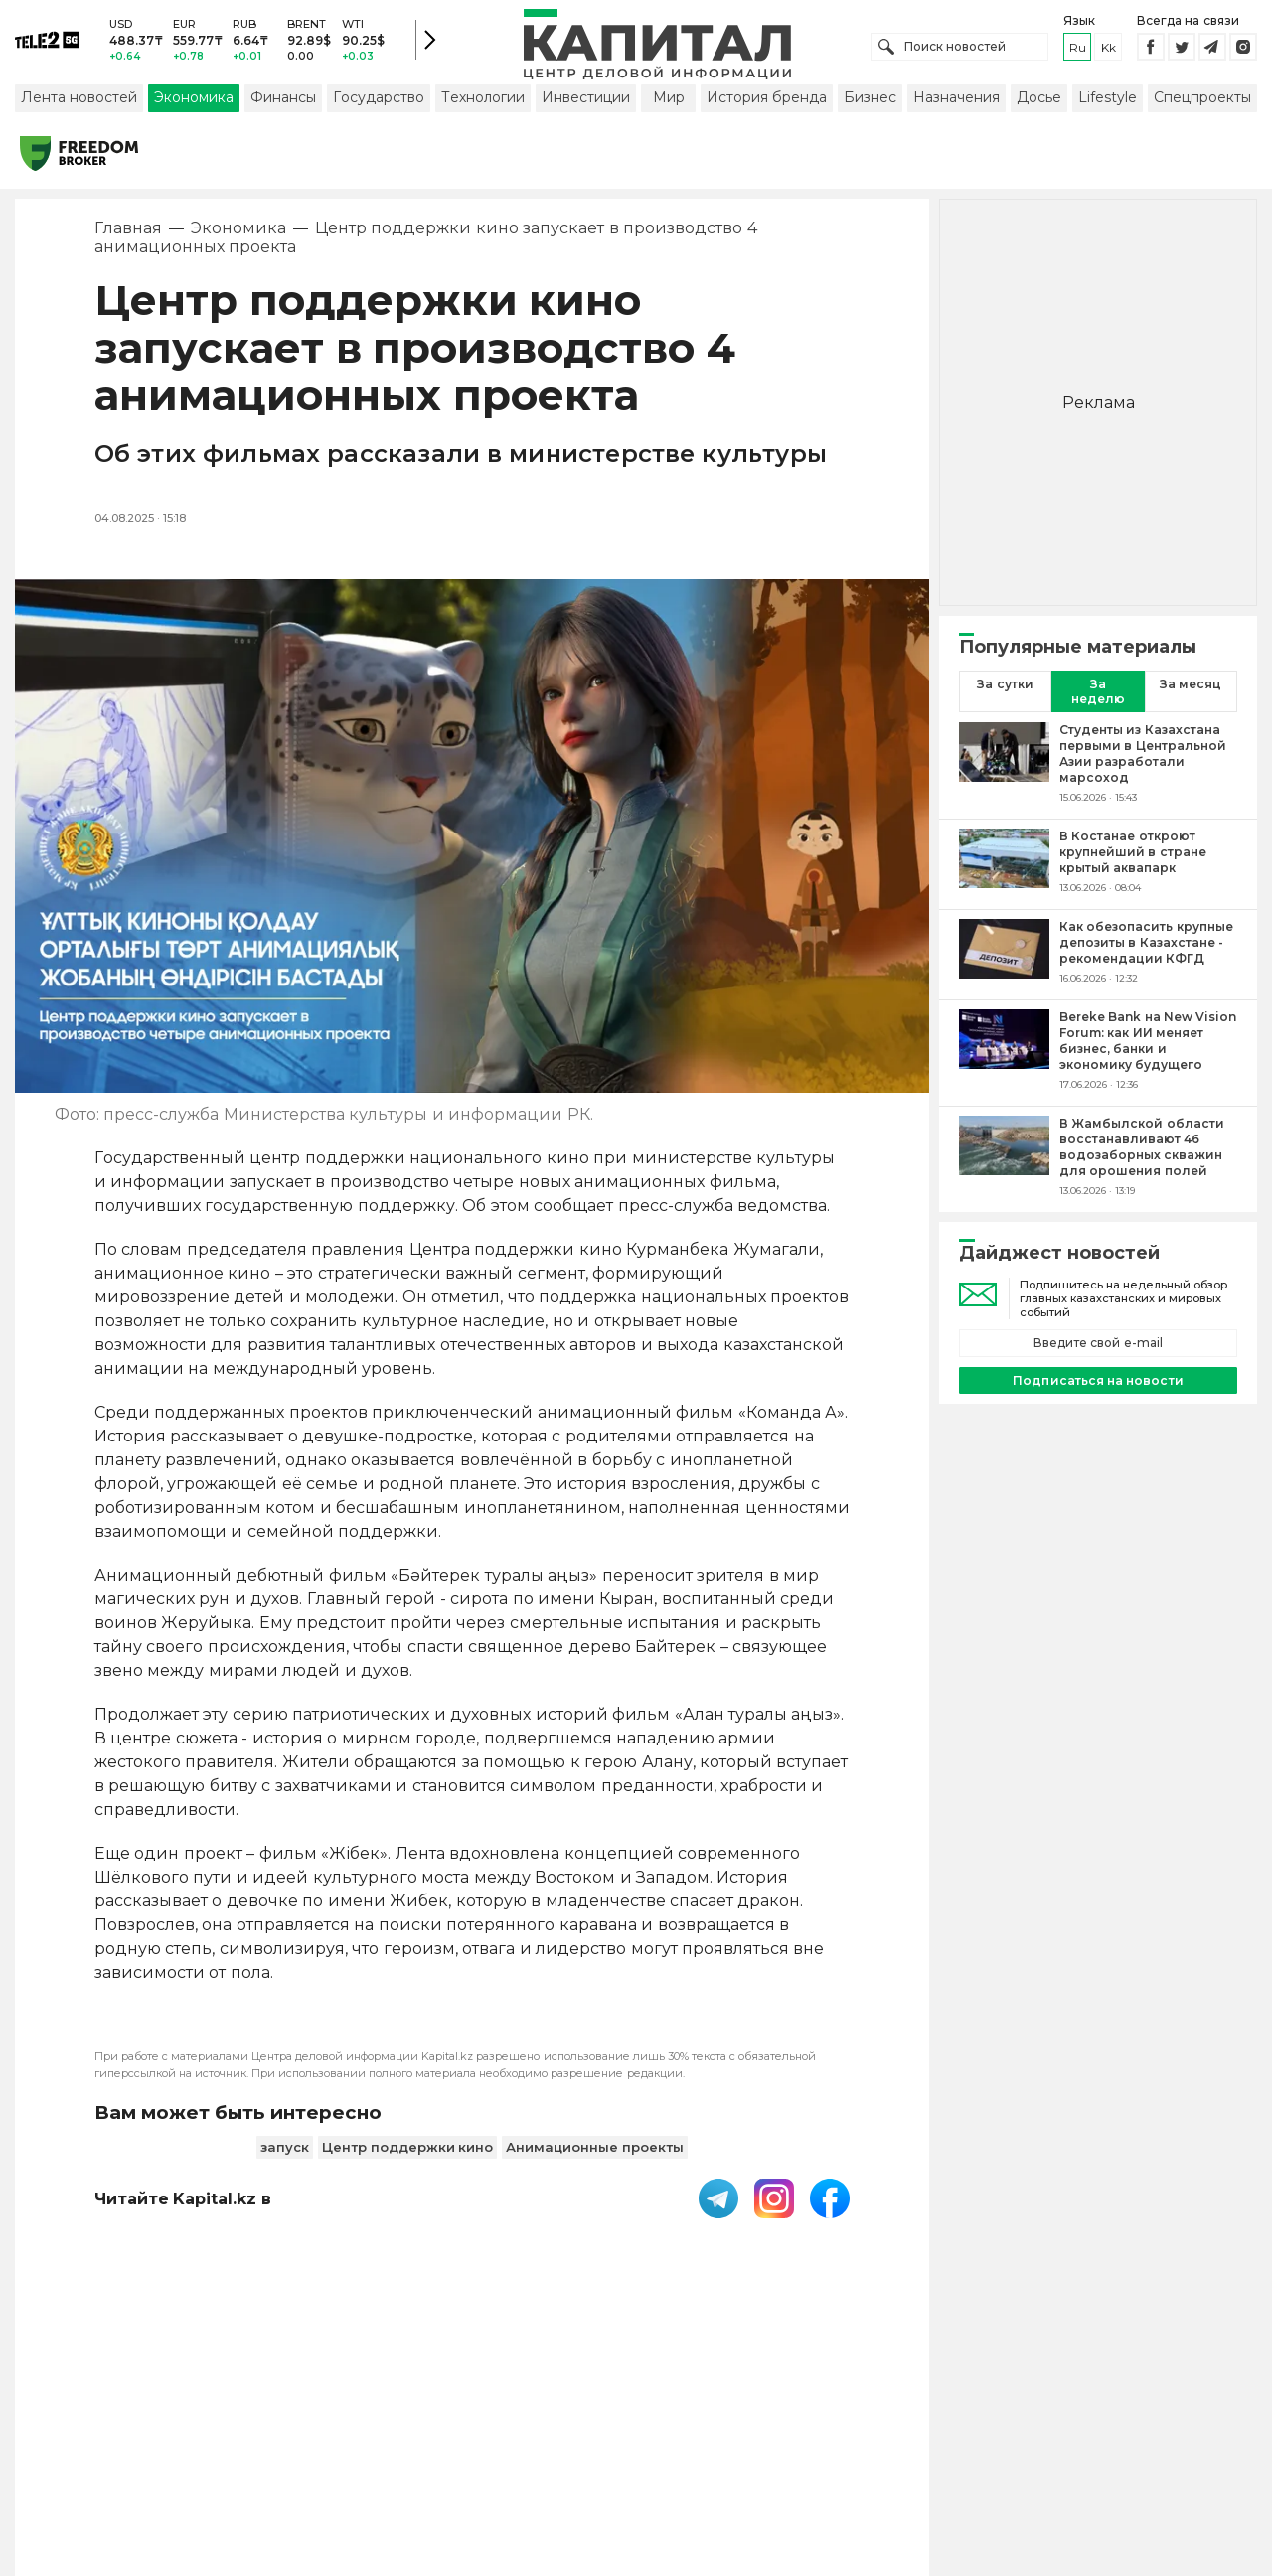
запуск (284, 2151)
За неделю (1098, 696)
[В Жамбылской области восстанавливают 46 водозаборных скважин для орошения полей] (1004, 1161)
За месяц (1190, 689)
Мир (669, 102)
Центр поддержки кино (407, 2151)
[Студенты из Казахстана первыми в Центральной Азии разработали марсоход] (1004, 768)
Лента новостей (79, 102)
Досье (1039, 102)
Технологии (483, 102)
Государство (378, 102)
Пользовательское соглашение (498, 2448)
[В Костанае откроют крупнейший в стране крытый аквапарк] (1004, 866)
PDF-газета (311, 2448)
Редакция (967, 2448)
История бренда (767, 102)
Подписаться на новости (1098, 1384)
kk (1108, 49)
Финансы (283, 102)
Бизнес (870, 102)
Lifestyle (1107, 102)
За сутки (1005, 689)
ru (1077, 49)
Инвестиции (586, 102)
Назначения (956, 102)
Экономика (194, 102)
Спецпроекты (1202, 102)
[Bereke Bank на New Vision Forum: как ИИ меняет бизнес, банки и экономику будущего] (1004, 1055)
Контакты (679, 2448)
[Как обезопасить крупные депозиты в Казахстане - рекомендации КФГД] (1004, 956)
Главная (128, 233)
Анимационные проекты (595, 2151)
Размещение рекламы (821, 2448)
